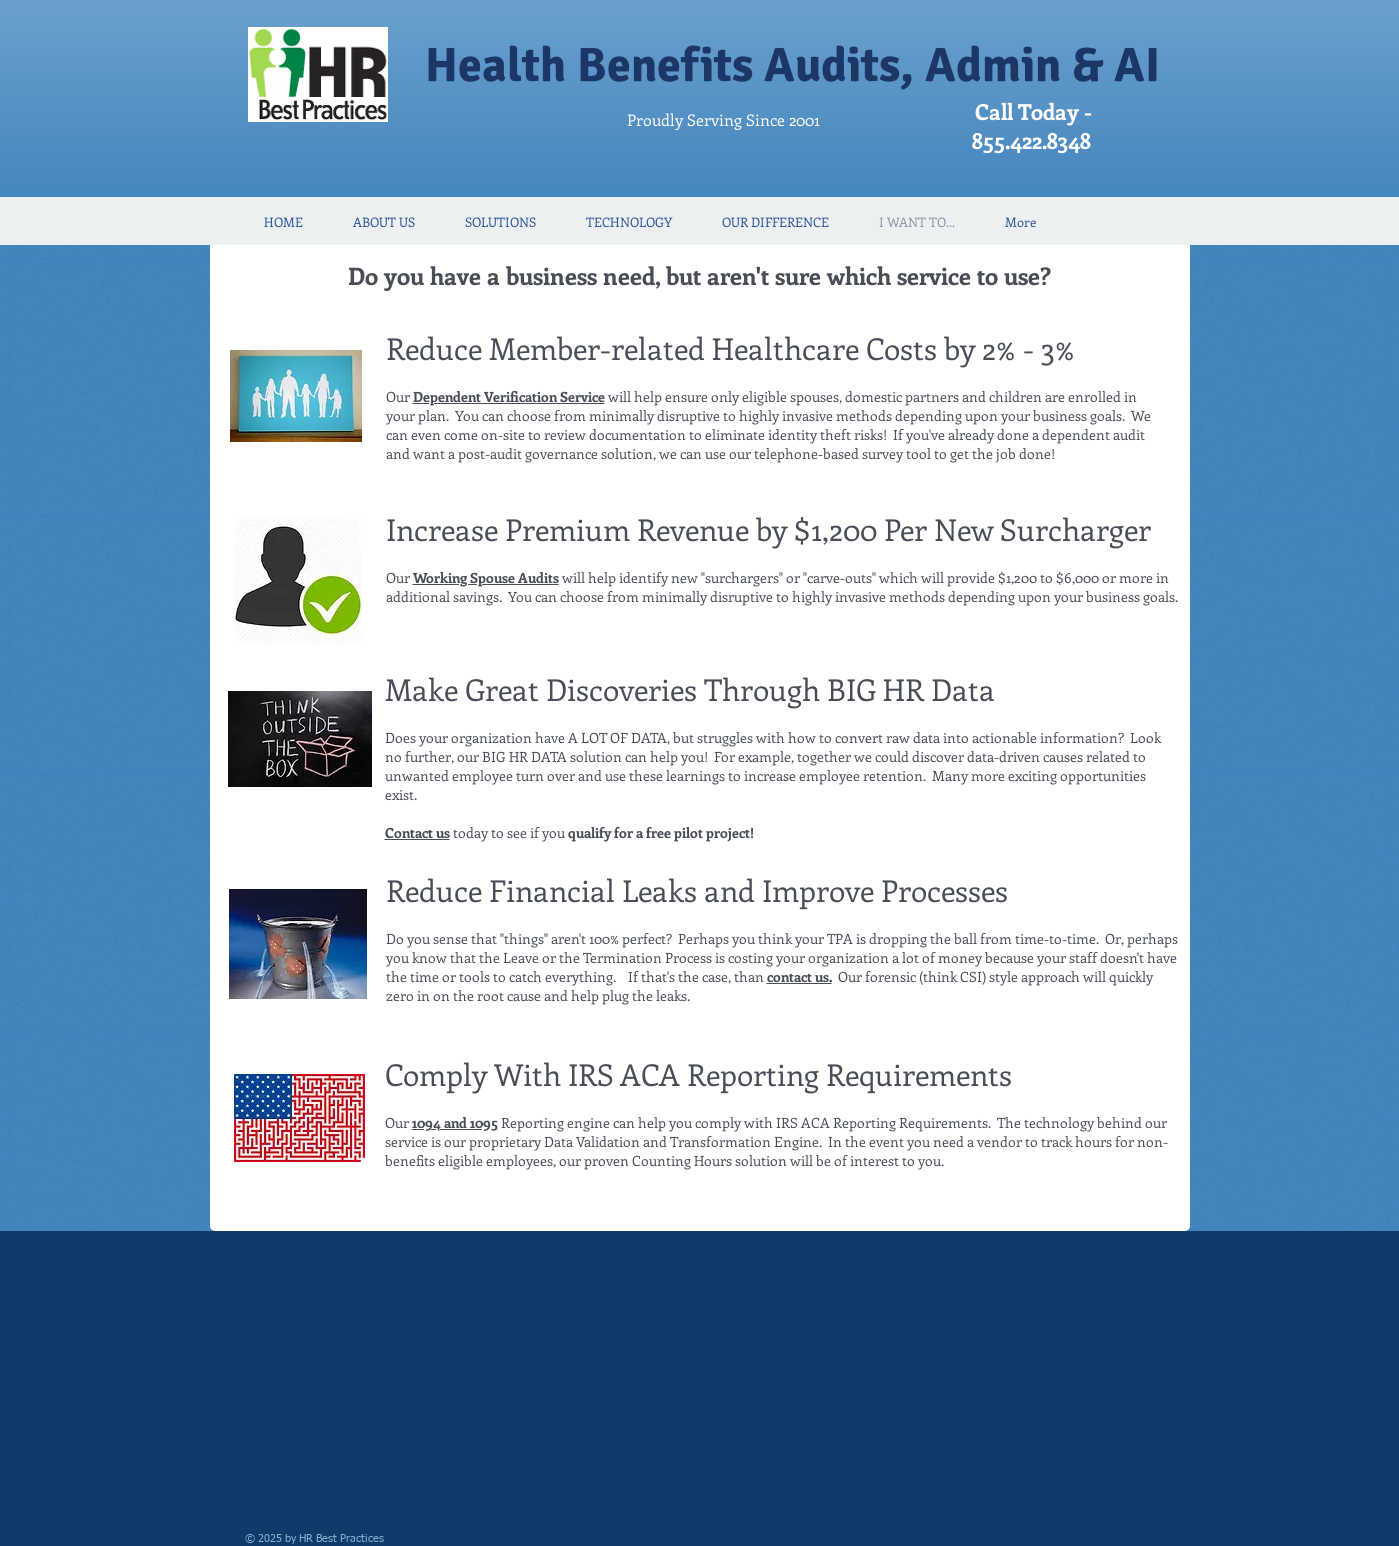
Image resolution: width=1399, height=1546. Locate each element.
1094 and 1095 (455, 1122)
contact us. (799, 976)
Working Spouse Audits (486, 577)
